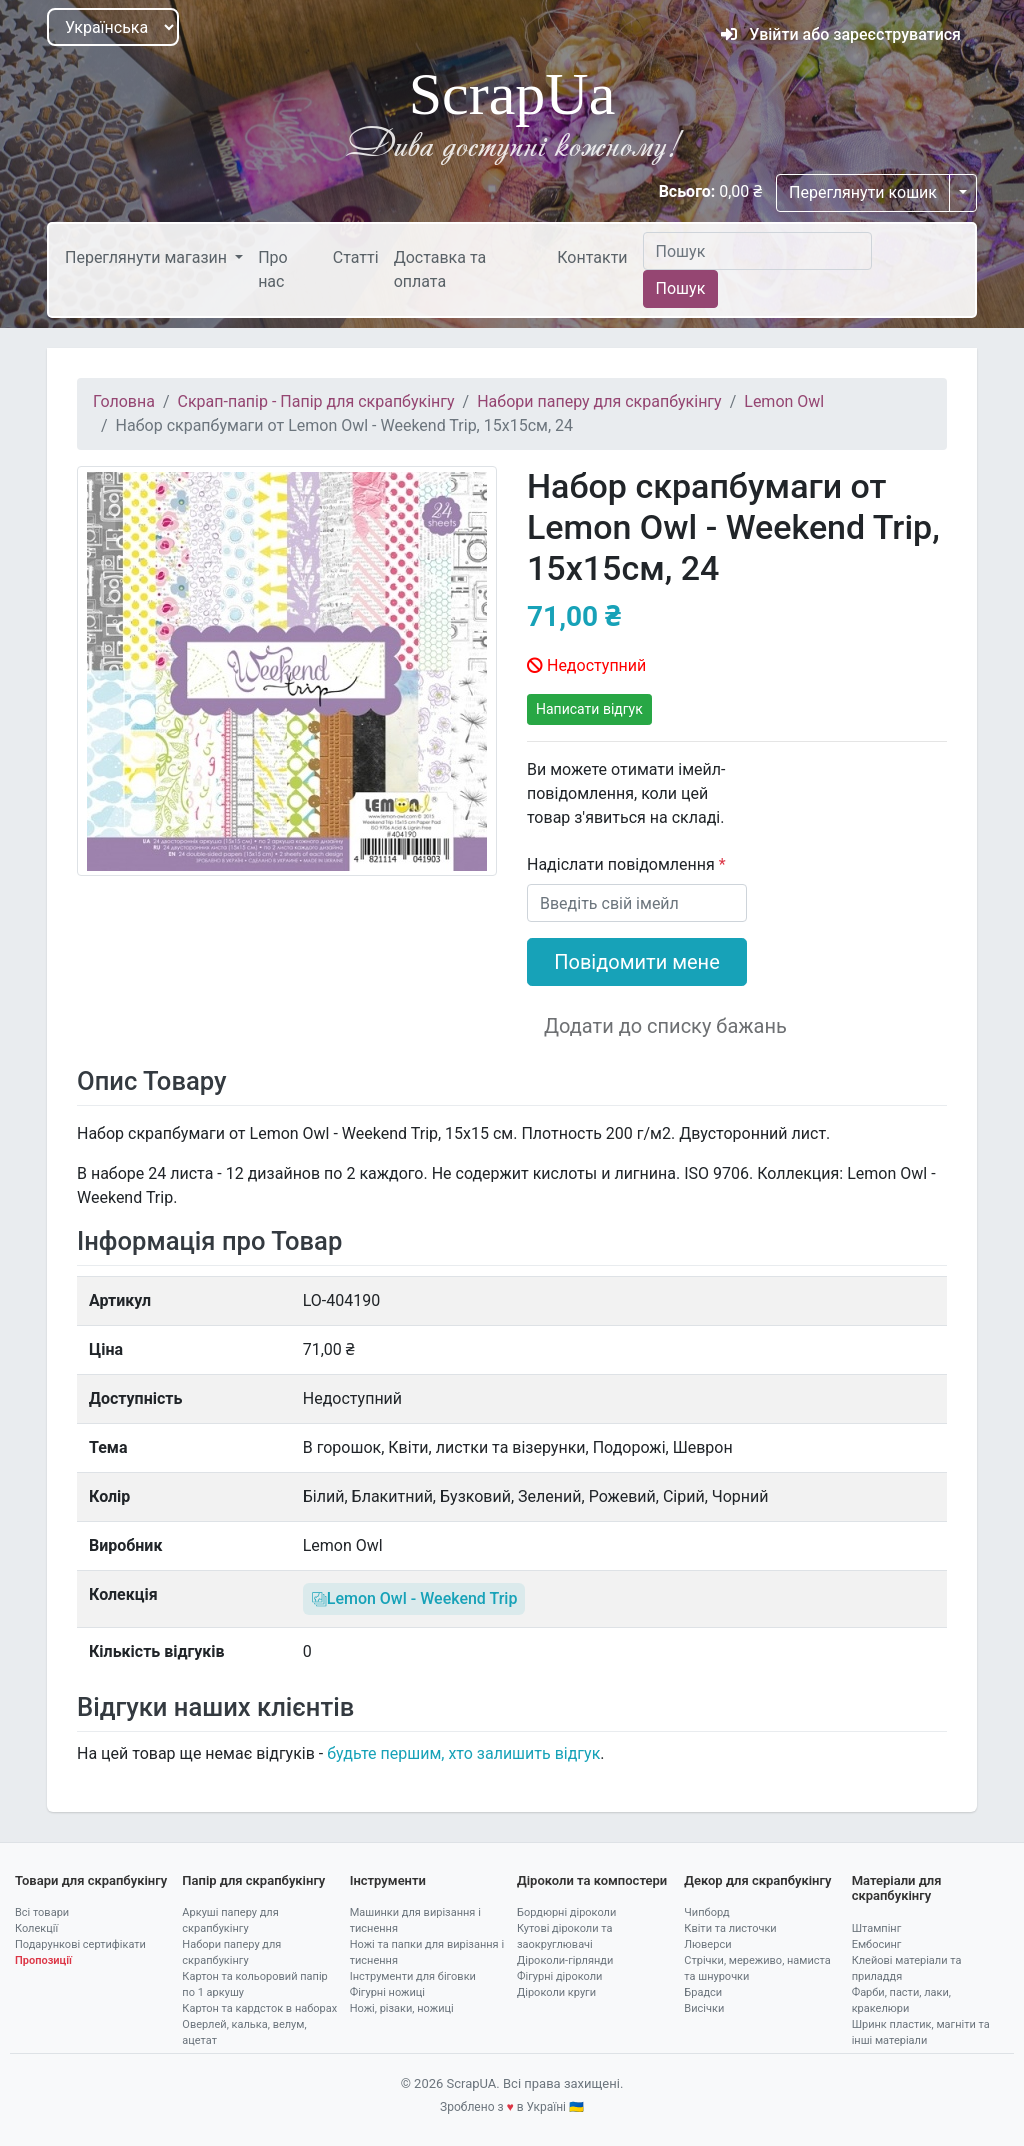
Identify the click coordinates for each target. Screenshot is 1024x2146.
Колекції (36, 1928)
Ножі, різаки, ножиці (402, 2008)
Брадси (703, 1992)
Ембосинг (877, 1944)
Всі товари (42, 1912)
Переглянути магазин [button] (148, 257)
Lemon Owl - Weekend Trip (414, 1598)
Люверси (707, 1944)
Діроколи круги (556, 1992)
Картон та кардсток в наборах (259, 2008)
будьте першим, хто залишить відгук (463, 1753)
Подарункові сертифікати (80, 1944)
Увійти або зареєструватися (841, 34)
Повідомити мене (637, 962)
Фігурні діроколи (559, 1976)
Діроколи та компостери (592, 1880)
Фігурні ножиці (387, 1992)
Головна (124, 401)
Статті (356, 257)
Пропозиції (43, 1960)
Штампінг (877, 1928)
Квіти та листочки (730, 1928)
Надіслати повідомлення (623, 864)
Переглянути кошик (863, 192)
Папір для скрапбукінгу (253, 1880)
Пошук (681, 288)
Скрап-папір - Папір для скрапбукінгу (316, 401)
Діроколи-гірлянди (565, 1960)
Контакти (592, 257)
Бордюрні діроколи (566, 1912)
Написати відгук (589, 709)
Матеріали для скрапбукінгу (897, 1888)
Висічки (704, 2008)
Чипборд (706, 1912)
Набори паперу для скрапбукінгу (599, 401)
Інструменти (388, 1880)
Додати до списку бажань (665, 1026)
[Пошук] (757, 251)
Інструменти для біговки (413, 1976)
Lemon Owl (784, 401)
